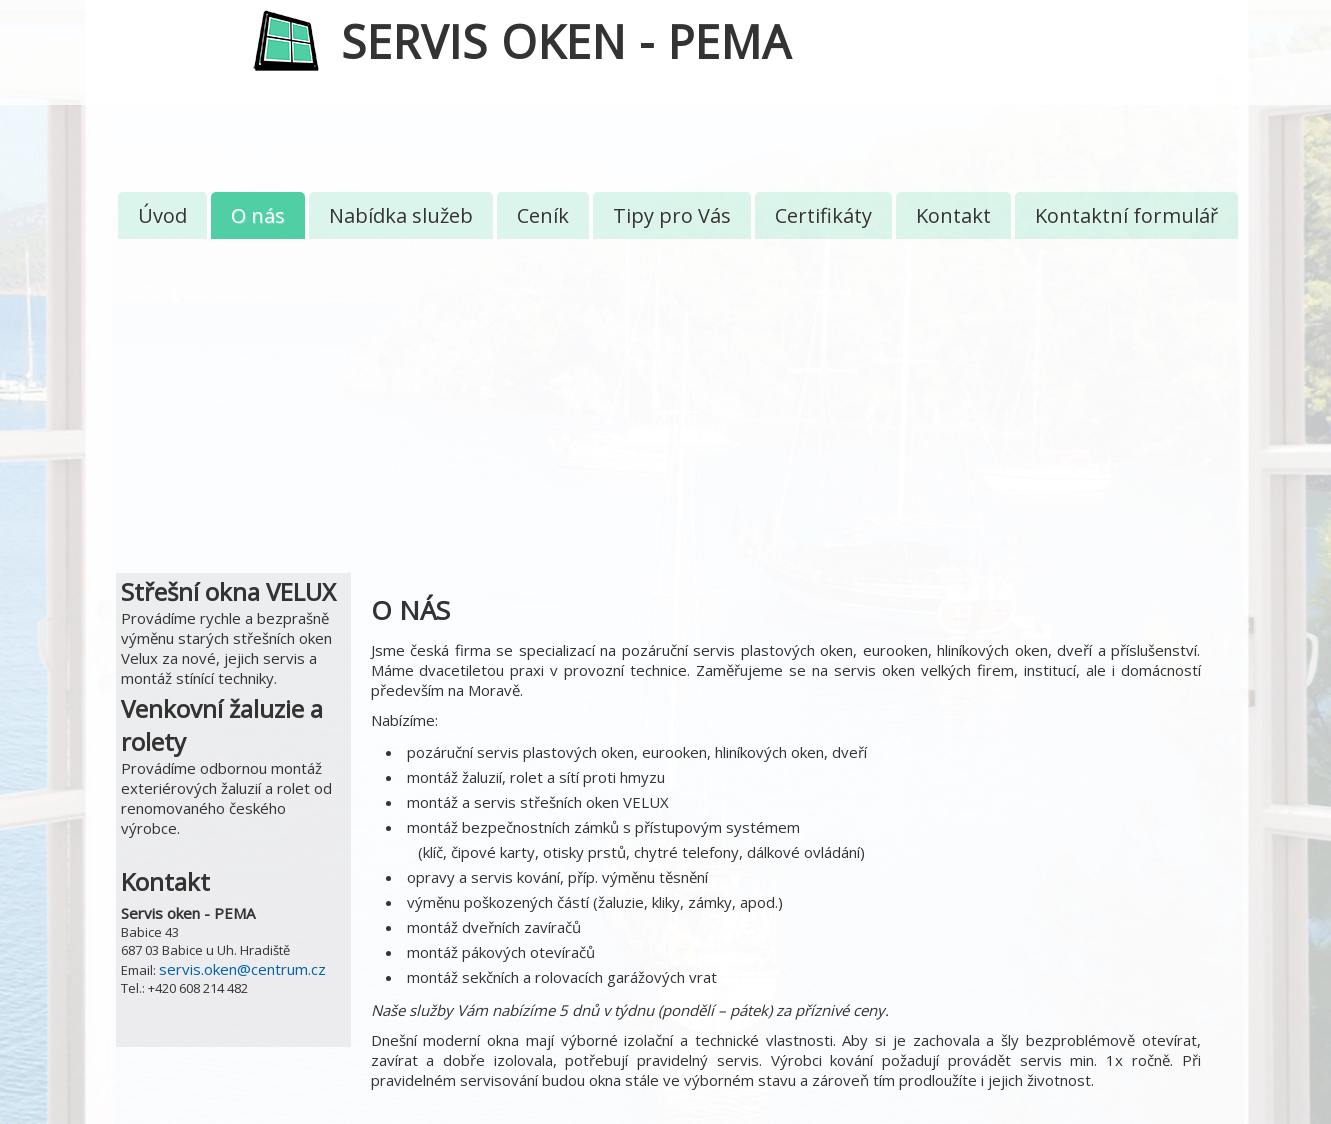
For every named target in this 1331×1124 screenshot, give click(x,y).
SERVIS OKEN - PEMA (566, 41)
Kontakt (953, 215)
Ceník (543, 215)
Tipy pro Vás (672, 215)
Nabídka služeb (401, 215)
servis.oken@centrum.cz (242, 969)
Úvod (162, 215)
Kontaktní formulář (1126, 215)
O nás (258, 215)
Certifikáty (823, 215)
